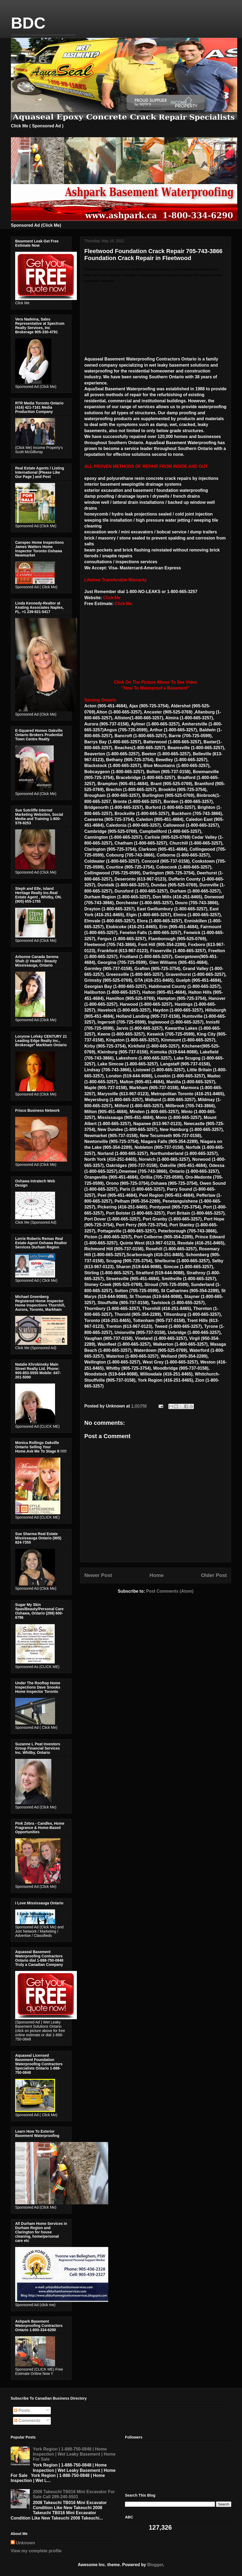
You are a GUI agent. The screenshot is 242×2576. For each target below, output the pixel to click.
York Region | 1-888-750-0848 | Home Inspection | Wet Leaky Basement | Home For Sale (74, 2454)
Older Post (214, 1575)
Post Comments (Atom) (169, 1591)
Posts (22, 2410)
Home (156, 1575)
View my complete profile (36, 2551)
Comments (27, 2420)
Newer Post (98, 1575)
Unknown (25, 2543)
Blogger (155, 2564)
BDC (28, 23)
